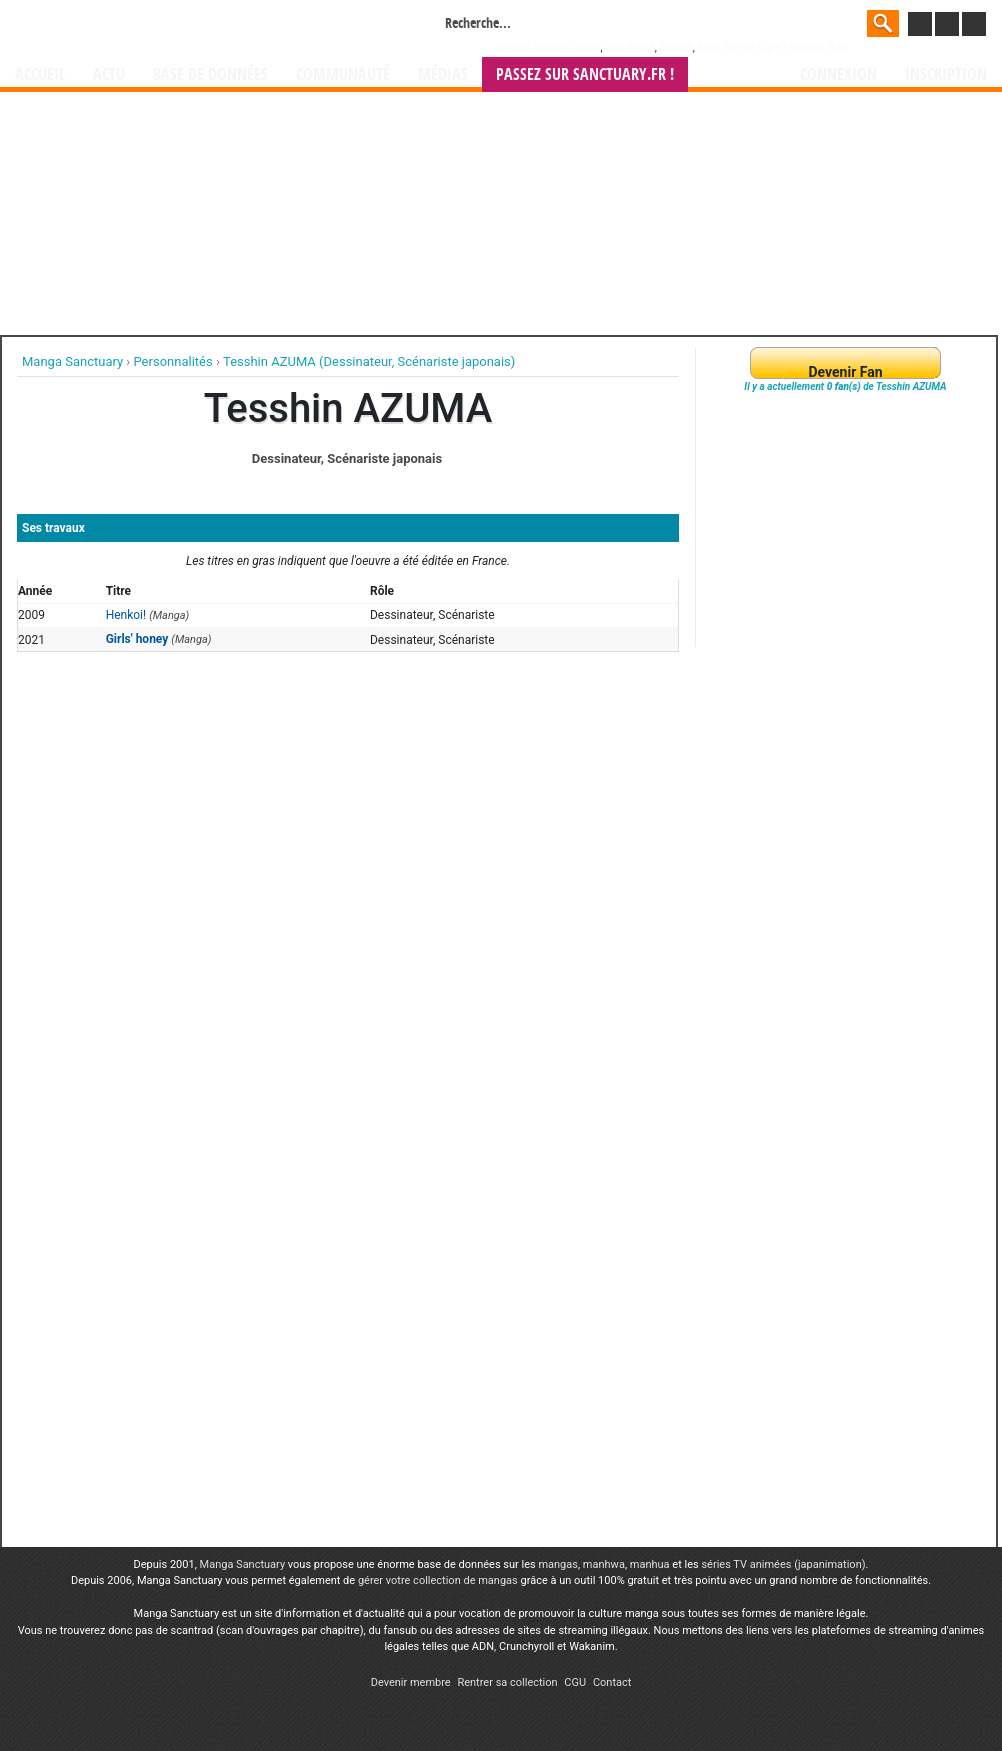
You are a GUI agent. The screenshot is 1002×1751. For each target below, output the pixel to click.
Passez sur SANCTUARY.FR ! (585, 74)
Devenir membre (411, 1682)
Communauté (343, 74)
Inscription (946, 74)
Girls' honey (137, 639)
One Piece (629, 47)
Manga (176, 27)
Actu (109, 74)
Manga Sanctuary (243, 1564)
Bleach (676, 47)
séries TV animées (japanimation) (783, 1564)
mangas (558, 1564)
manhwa (604, 1564)
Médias (443, 74)
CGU (575, 1682)
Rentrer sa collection (507, 1682)
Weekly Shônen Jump (548, 47)
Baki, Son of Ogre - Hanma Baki (773, 47)
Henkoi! (126, 615)
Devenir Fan (845, 372)
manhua (650, 1564)
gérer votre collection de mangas (438, 1580)
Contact (612, 1682)
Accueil (40, 74)
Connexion (838, 74)
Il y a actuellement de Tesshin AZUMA (845, 386)
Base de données (210, 74)
